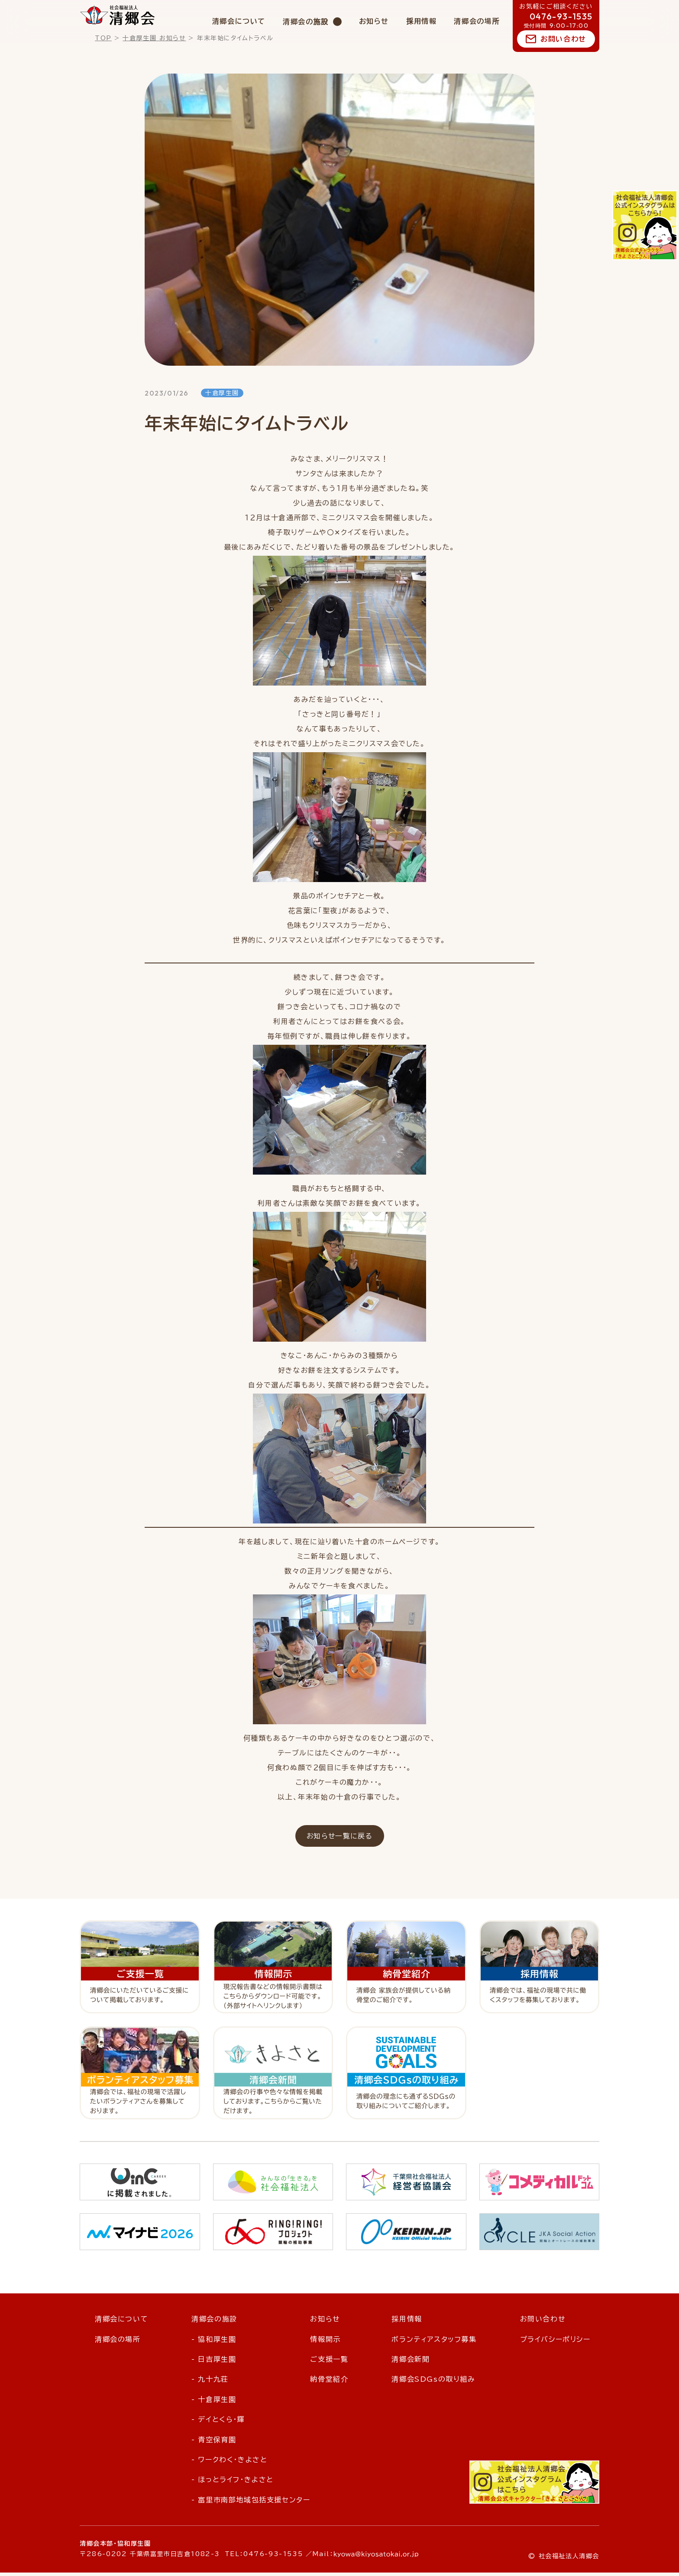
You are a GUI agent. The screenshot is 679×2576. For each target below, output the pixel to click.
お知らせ (374, 21)
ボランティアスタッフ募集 (433, 2342)
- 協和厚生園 (213, 2342)
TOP (103, 38)
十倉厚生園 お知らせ (154, 38)
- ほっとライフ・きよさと (232, 2482)
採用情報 (421, 21)
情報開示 (325, 2342)
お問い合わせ (563, 38)
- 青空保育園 (213, 2443)
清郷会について (238, 21)
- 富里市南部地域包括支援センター (250, 2503)
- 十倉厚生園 (213, 2402)
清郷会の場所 (477, 21)
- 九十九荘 (210, 2383)
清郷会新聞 (410, 2362)
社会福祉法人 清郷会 (117, 15)
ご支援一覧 (329, 2362)
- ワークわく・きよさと (229, 2463)
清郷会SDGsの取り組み (433, 2383)
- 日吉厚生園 (213, 2362)
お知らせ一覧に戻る (339, 1838)
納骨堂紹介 (329, 2383)
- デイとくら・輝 (218, 2422)
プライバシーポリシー (555, 2342)
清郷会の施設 (306, 21)
